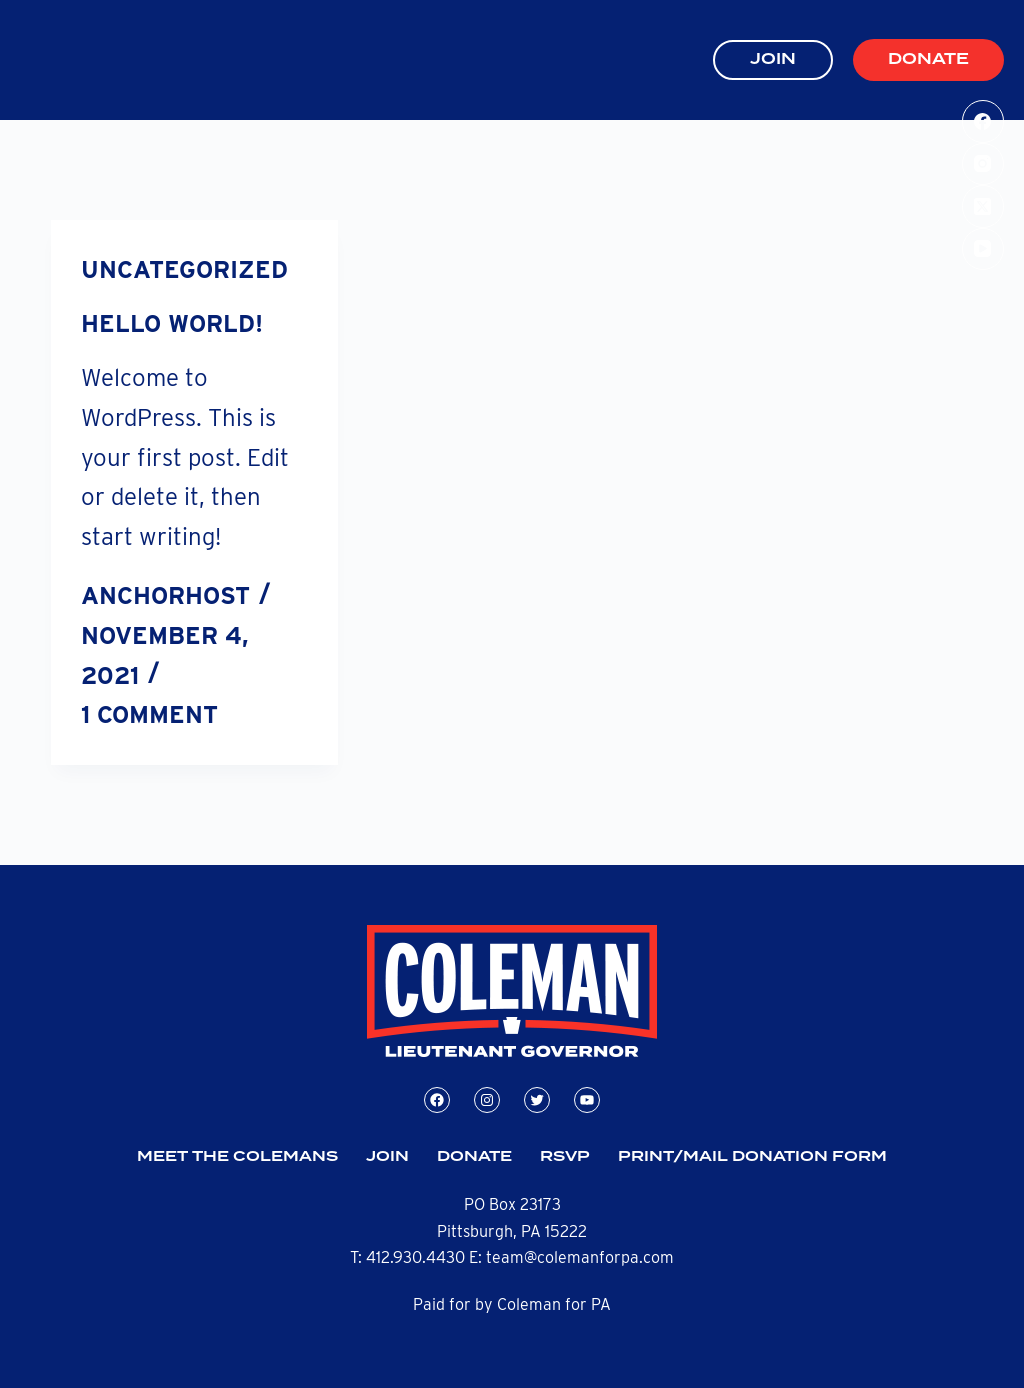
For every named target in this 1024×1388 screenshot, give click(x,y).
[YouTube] (983, 249)
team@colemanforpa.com (580, 1257)
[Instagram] (983, 164)
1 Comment (149, 714)
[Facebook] (983, 121)
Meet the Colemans (237, 1157)
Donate (928, 59)
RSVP (565, 1157)
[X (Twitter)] (983, 206)
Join (387, 1157)
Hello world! (172, 323)
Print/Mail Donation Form (752, 1157)
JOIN (773, 59)
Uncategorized (184, 269)
